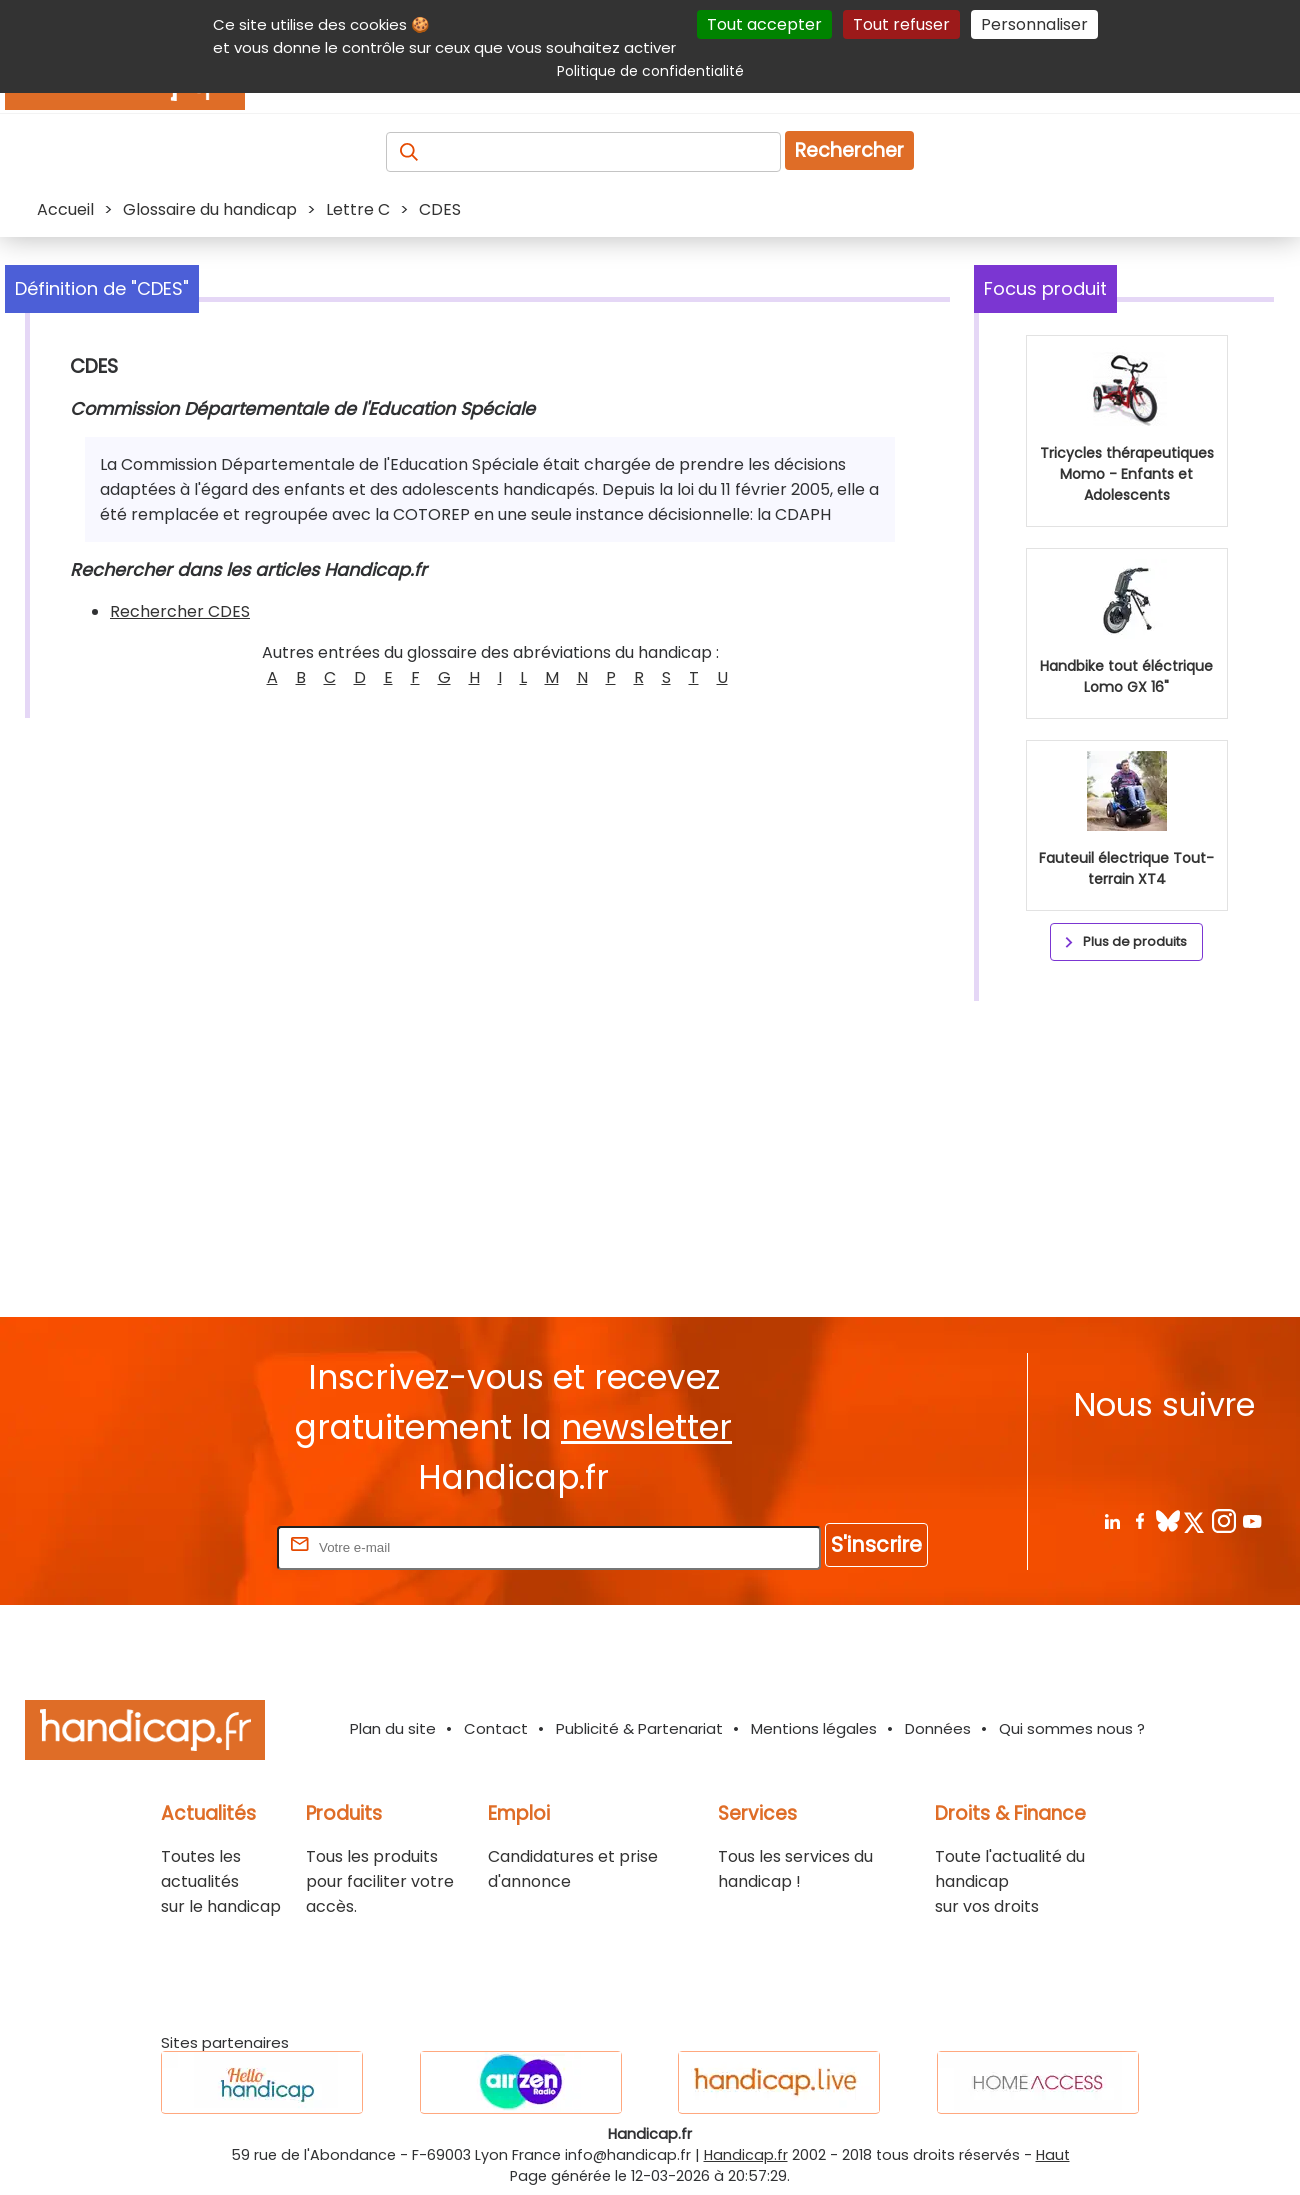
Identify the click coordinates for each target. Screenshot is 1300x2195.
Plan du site (393, 1728)
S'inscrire (876, 1544)
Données (938, 1728)
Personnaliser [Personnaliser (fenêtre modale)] (1034, 24)
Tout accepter (764, 24)
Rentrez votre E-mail (193, 1546)
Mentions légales (814, 1728)
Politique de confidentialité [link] (650, 71)
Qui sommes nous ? (1072, 1728)
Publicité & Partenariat (639, 1728)
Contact (496, 1728)
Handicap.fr (746, 2155)
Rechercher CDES (180, 611)
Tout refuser (901, 24)
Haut (1053, 2155)
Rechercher (849, 150)
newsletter (646, 1427)
